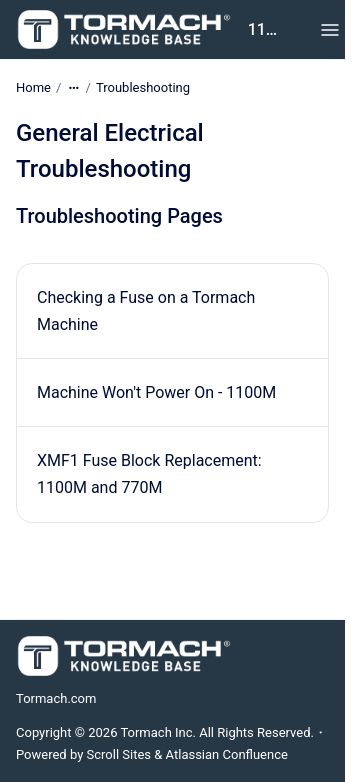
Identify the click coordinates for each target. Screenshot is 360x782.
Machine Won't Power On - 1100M (156, 392)
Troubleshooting (143, 87)
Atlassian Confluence (227, 754)
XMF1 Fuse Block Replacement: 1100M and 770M (149, 474)
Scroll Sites (119, 754)
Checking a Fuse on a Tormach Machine (146, 311)
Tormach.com (56, 698)
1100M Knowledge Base (265, 29)
